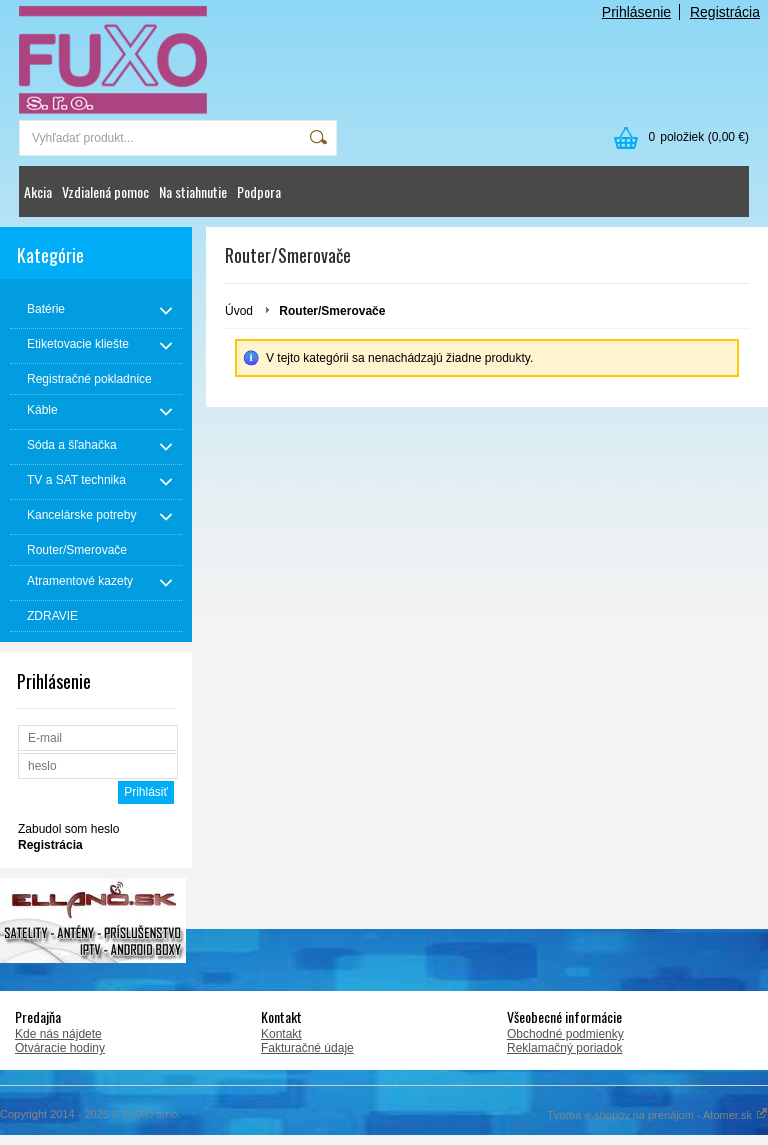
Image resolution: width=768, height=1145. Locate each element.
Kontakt (281, 1034)
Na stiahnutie (193, 191)
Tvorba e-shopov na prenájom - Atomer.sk (657, 1115)
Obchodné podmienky (565, 1034)
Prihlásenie (636, 12)
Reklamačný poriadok (564, 1048)
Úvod (239, 311)
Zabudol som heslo (68, 829)
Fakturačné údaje (307, 1048)
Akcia (38, 191)
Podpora (259, 191)
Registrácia (725, 12)
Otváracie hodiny (60, 1048)
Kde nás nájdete (58, 1034)
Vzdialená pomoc (105, 191)
